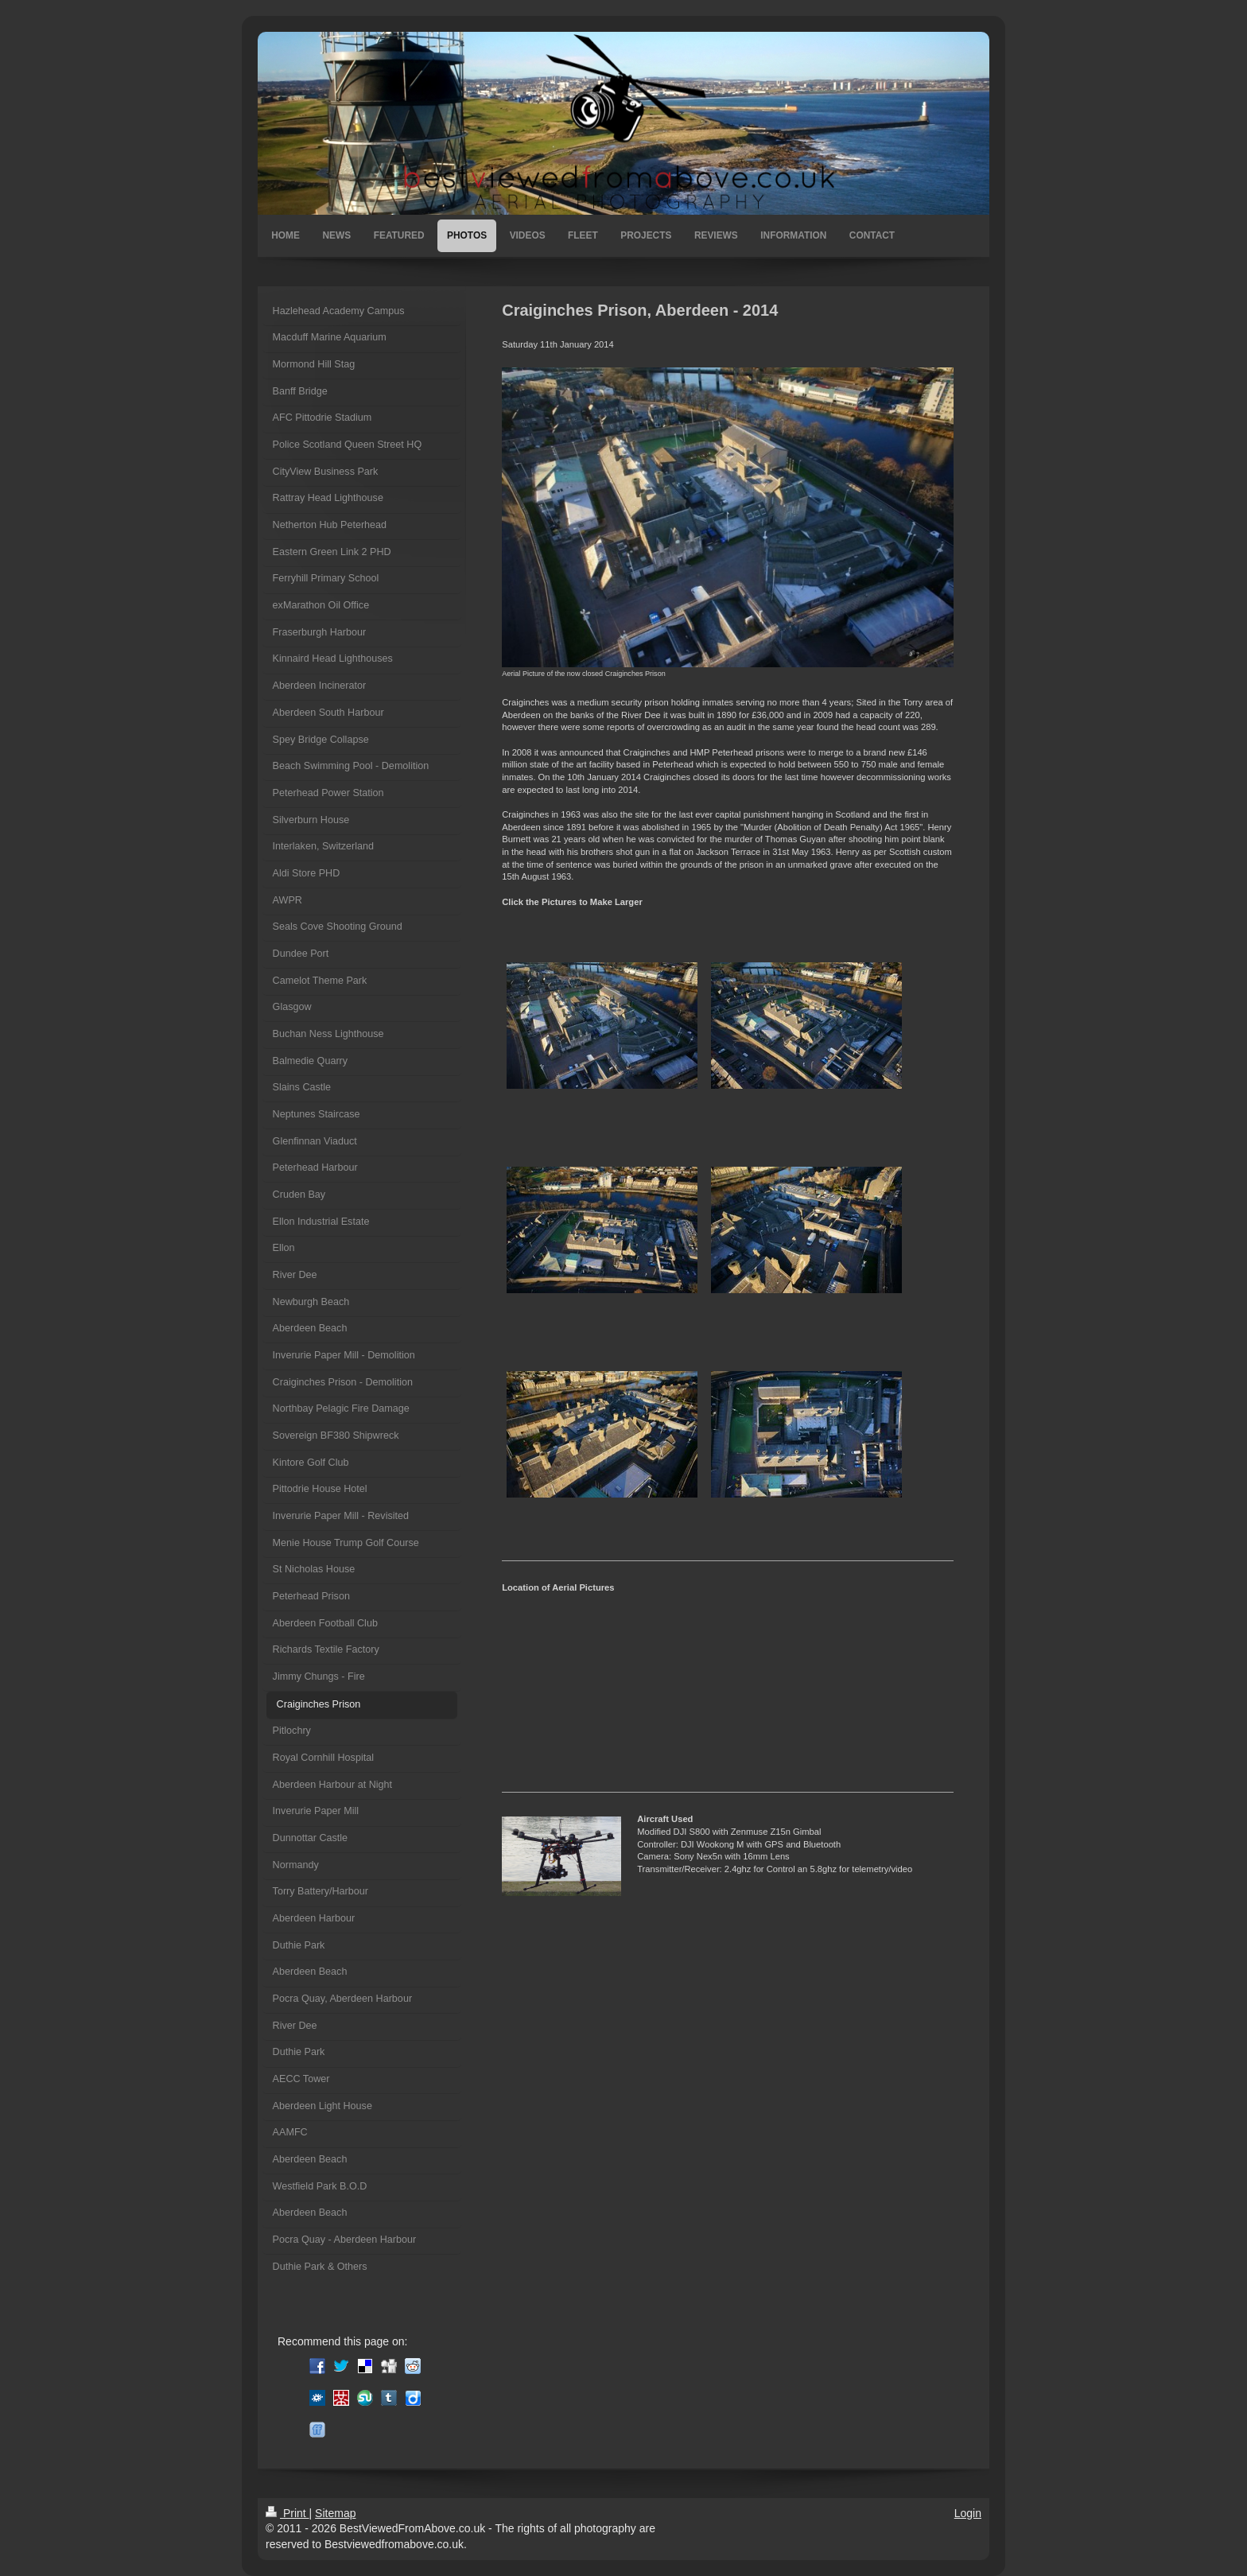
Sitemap (335, 2513)
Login (967, 2513)
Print (287, 2513)
